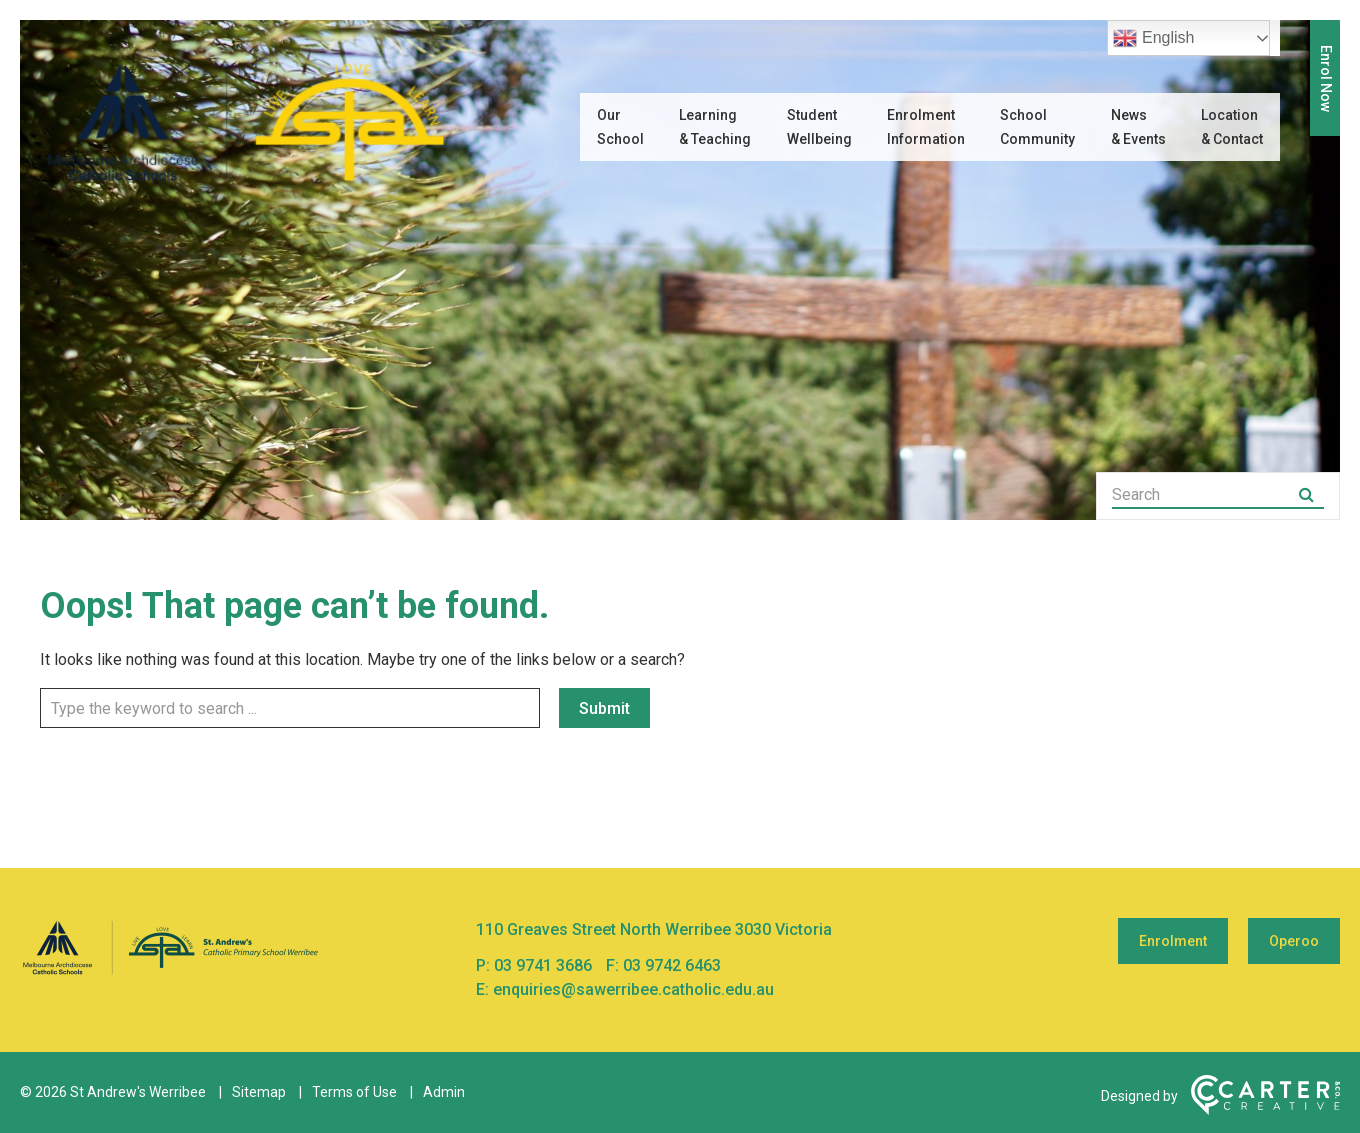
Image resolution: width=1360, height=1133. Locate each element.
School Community (1037, 127)
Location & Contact (1232, 127)
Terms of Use (354, 1092)
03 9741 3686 (545, 965)
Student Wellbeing (819, 127)
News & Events (1138, 127)
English (1153, 38)
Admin (444, 1092)
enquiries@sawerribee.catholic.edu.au (633, 989)
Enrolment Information (926, 127)
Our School (620, 127)
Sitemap (259, 1092)
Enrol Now (1326, 78)
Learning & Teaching (715, 127)
